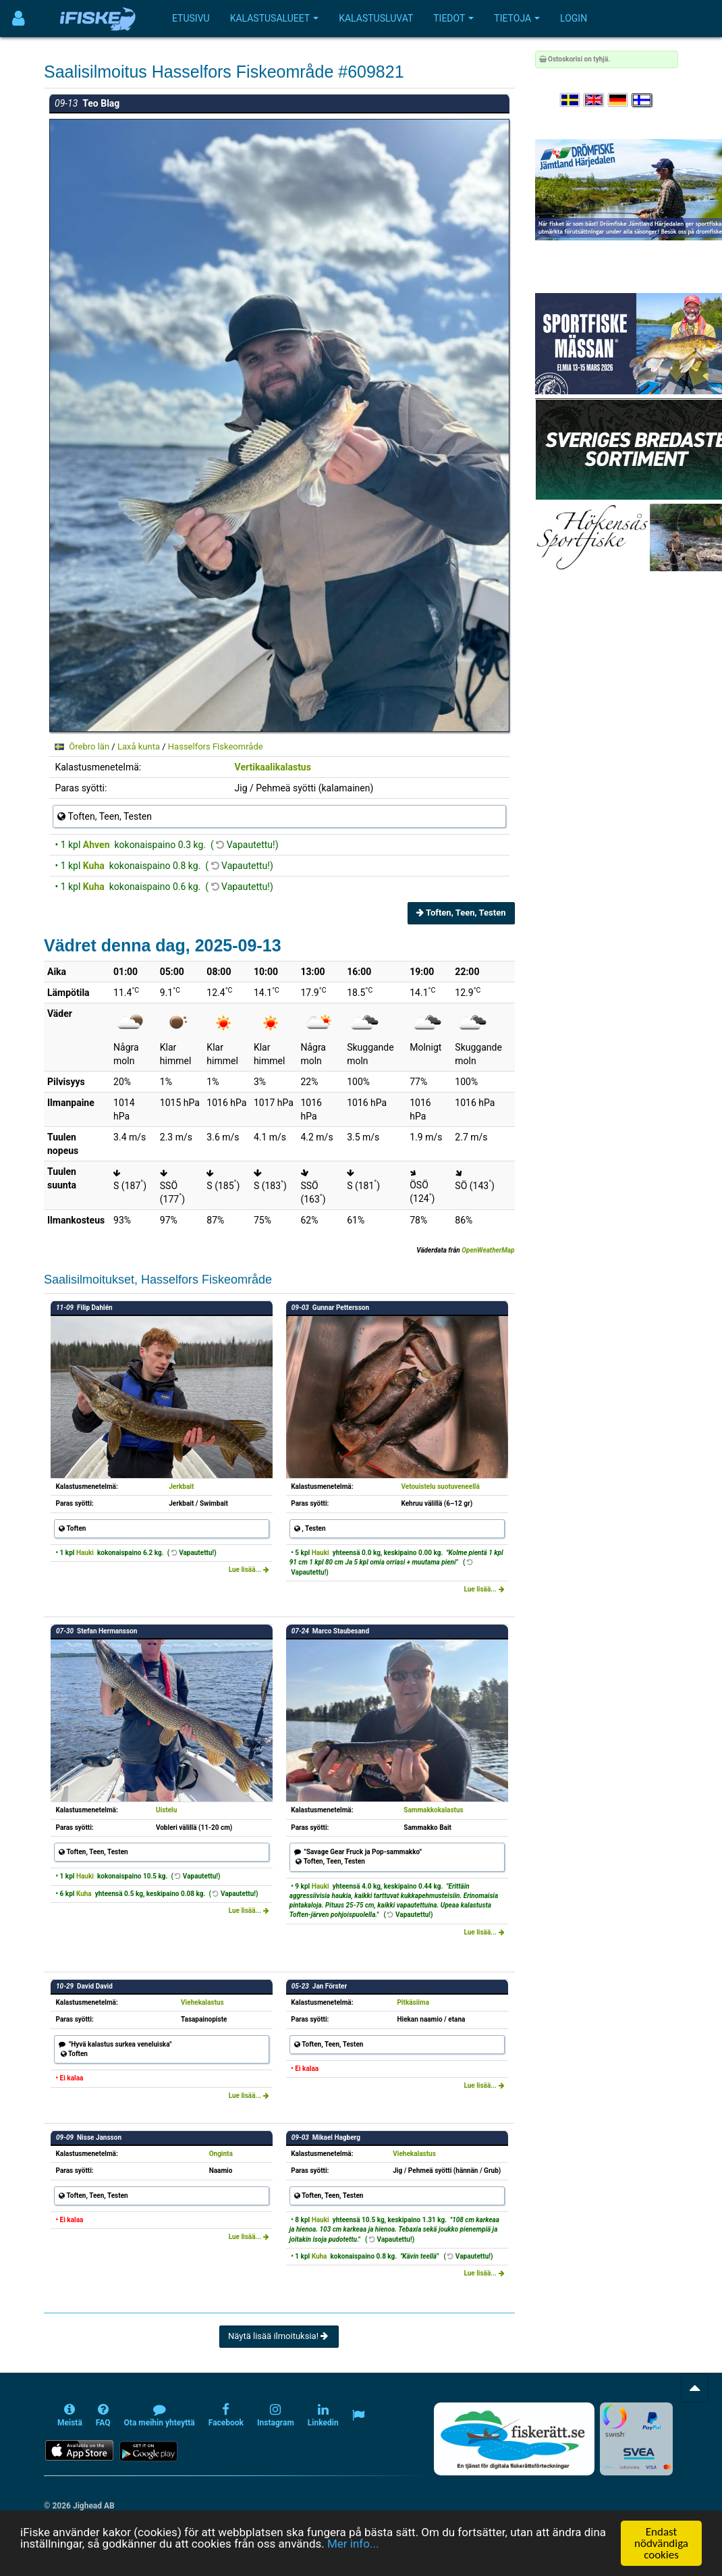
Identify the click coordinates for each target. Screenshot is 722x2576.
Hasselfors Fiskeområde (215, 746)
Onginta (221, 2153)
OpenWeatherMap (488, 1250)
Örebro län (89, 746)
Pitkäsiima (413, 2002)
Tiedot (453, 18)
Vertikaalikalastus (273, 767)
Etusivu (191, 18)
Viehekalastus (202, 2002)
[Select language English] (594, 100)
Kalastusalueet (274, 18)
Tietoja (517, 18)
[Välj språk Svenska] (571, 100)
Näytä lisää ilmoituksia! (279, 2336)
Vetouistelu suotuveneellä (440, 1486)
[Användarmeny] (18, 18)
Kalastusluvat (376, 18)
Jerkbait (181, 1486)
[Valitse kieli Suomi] (642, 100)
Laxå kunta (138, 746)
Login (573, 18)
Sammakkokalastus (433, 1810)
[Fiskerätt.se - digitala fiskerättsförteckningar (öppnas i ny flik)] (514, 2438)
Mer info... (353, 2543)
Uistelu (166, 1810)
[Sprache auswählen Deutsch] (619, 100)
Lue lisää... (249, 1569)
